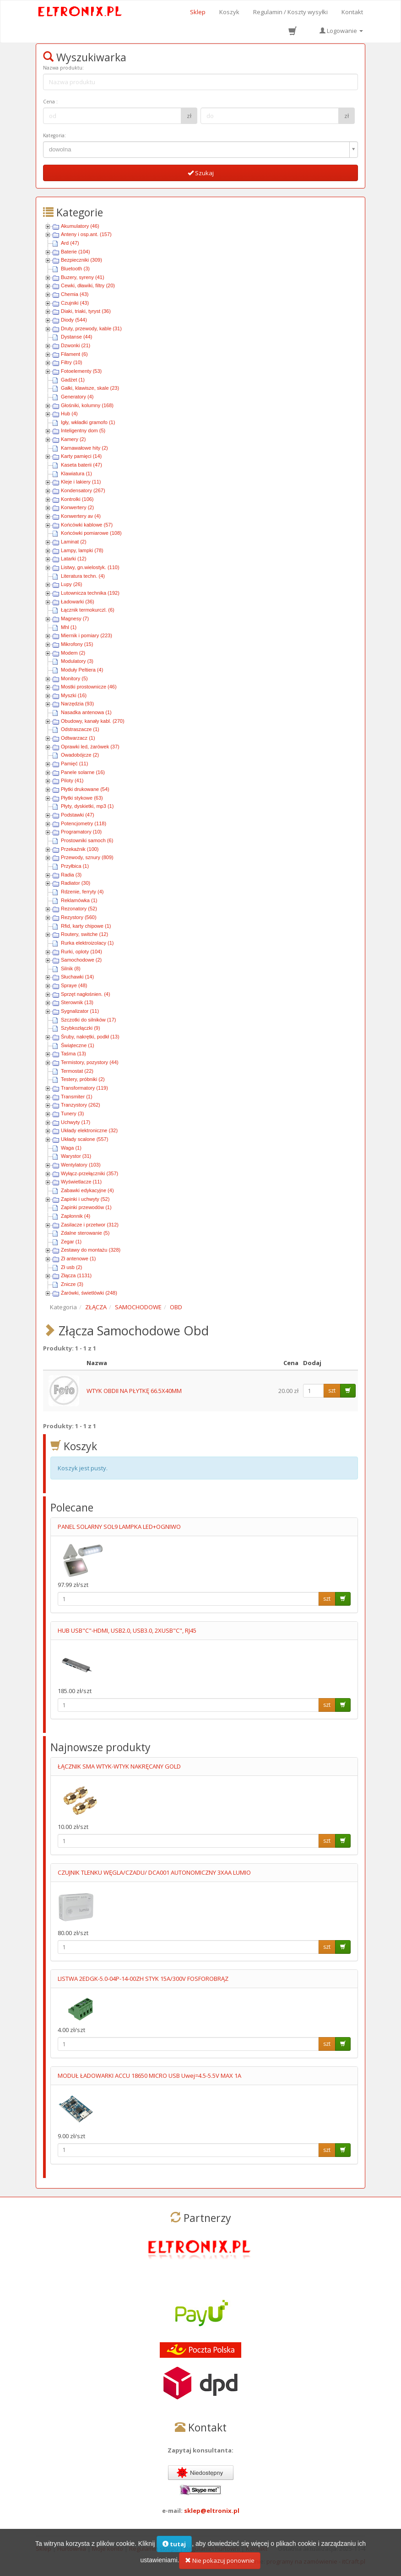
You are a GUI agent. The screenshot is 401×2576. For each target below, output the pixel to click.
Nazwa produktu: (63, 68)
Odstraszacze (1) (80, 729)
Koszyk (229, 12)
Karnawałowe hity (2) (84, 448)
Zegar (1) (71, 1241)
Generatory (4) (77, 396)
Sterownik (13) (77, 1002)
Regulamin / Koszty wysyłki (290, 12)
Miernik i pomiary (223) (86, 635)
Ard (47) (70, 243)
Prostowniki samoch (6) (87, 840)
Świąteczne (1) (77, 1045)
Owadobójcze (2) (80, 755)
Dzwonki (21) (75, 345)
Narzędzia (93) (77, 703)
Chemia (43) (75, 294)
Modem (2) (73, 653)
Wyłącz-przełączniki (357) (89, 1173)
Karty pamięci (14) (81, 456)
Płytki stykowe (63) (82, 798)
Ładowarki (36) (77, 601)
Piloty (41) (72, 780)
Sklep (198, 12)
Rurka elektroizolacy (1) (87, 943)
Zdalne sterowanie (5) (85, 1233)
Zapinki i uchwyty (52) (85, 1199)
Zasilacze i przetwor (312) (90, 1224)
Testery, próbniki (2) (83, 1079)
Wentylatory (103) (81, 1164)
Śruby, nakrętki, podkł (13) (90, 1036)
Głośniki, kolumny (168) (87, 405)
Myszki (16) (74, 695)
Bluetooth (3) (75, 268)
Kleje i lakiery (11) (81, 481)
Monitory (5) (74, 678)
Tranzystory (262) (80, 1105)
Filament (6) (74, 354)
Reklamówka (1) (79, 900)
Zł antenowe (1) (78, 1258)
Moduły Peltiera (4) (82, 669)
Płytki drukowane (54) (85, 789)
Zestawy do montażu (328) (90, 1250)
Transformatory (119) (84, 1088)
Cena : (50, 101)
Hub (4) (69, 413)
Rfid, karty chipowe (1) (86, 926)
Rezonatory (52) (79, 908)
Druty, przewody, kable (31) (91, 328)
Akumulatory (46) (80, 226)
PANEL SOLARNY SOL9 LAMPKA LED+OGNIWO (119, 1526)
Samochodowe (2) (81, 960)
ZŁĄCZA (96, 1307)
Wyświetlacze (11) (81, 1181)
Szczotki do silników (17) (88, 1019)
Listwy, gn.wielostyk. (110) (90, 567)
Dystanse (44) (76, 336)
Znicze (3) (72, 1284)
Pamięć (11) (74, 763)
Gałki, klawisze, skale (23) (90, 388)
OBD (176, 1307)
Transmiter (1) (76, 1096)
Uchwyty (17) (75, 1122)
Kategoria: (54, 135)
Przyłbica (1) (75, 866)
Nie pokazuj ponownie (220, 2566)
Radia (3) (71, 874)
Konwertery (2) (77, 507)
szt (332, 1390)
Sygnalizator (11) (80, 1011)
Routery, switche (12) (84, 934)
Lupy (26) (71, 584)
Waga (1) (71, 1148)
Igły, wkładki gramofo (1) (88, 422)
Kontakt (352, 12)
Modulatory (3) (77, 661)
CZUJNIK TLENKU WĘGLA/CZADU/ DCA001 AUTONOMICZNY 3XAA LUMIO (154, 1872)
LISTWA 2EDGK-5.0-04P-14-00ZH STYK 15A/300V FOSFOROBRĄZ (143, 1978)
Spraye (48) (74, 985)
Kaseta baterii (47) (81, 465)
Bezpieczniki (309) (81, 260)
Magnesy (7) (75, 618)
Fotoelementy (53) (81, 371)
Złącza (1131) (76, 1275)
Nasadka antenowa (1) (86, 712)
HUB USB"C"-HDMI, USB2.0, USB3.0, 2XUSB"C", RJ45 (127, 1630)
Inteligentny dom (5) (83, 430)
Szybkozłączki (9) (80, 1028)
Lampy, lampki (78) (82, 550)
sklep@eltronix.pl (211, 2510)
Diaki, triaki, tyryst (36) (86, 311)
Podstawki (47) (77, 814)
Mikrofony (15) (77, 644)
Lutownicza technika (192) (90, 593)
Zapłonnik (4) (75, 1216)
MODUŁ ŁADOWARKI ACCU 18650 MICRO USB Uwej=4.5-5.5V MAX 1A (149, 2075)
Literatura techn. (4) (83, 576)
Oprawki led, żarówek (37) (90, 746)
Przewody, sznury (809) (87, 857)
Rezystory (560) (79, 917)
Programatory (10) (81, 831)
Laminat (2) (74, 541)
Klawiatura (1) (76, 473)
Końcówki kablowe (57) (87, 524)
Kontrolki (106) (77, 499)
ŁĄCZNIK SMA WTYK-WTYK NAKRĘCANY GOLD (119, 1766)
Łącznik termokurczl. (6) (87, 610)
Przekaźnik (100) (80, 849)
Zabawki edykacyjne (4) (87, 1190)
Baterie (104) (75, 251)
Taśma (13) (73, 1053)
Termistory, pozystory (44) (90, 1062)
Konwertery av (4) (81, 516)
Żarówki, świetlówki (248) (89, 1293)
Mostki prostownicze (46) (89, 686)
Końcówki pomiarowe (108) (91, 533)
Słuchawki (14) (77, 976)
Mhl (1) (68, 627)
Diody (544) (74, 320)
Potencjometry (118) (83, 823)
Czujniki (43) (75, 303)
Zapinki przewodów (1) (86, 1207)
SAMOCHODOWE (138, 1307)
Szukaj (201, 173)
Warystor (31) (76, 1156)
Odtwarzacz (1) (78, 738)
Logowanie (341, 31)
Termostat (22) (77, 1071)
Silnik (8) (71, 968)
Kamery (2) (73, 439)
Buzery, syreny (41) (82, 277)
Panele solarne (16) (83, 772)
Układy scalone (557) (84, 1139)
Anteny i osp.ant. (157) (86, 234)
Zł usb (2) (71, 1267)
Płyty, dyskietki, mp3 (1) (87, 806)
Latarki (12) (74, 558)
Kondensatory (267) (83, 490)
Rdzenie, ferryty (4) (82, 891)
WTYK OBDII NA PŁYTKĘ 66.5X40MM (134, 1391)
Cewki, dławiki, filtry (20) (88, 285)
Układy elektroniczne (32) (89, 1130)
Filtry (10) (71, 362)
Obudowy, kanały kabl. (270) (93, 721)
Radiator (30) (75, 883)
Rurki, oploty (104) (81, 951)
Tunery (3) (72, 1113)
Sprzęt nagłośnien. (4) (85, 994)
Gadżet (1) (73, 379)
